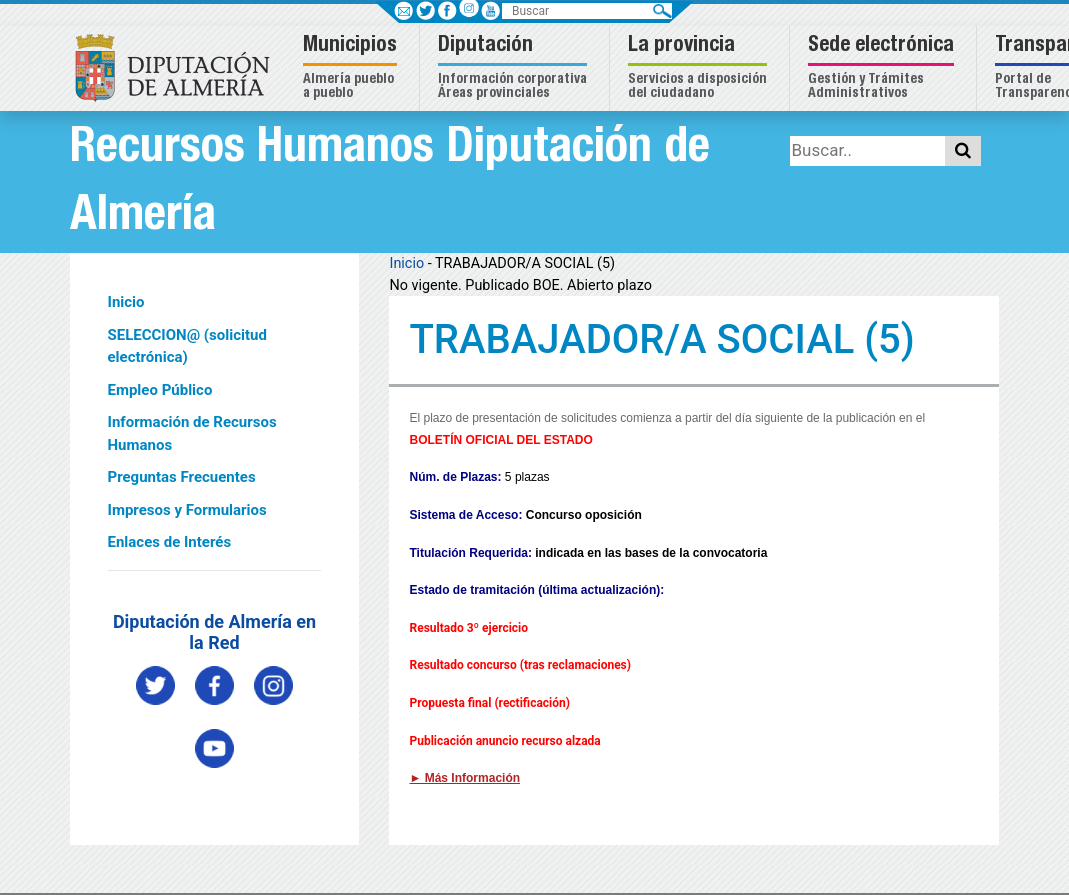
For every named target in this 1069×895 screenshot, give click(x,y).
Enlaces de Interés (170, 542)
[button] (352, 68)
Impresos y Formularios (187, 510)
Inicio (126, 302)
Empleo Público (160, 390)
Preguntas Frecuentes (182, 477)
